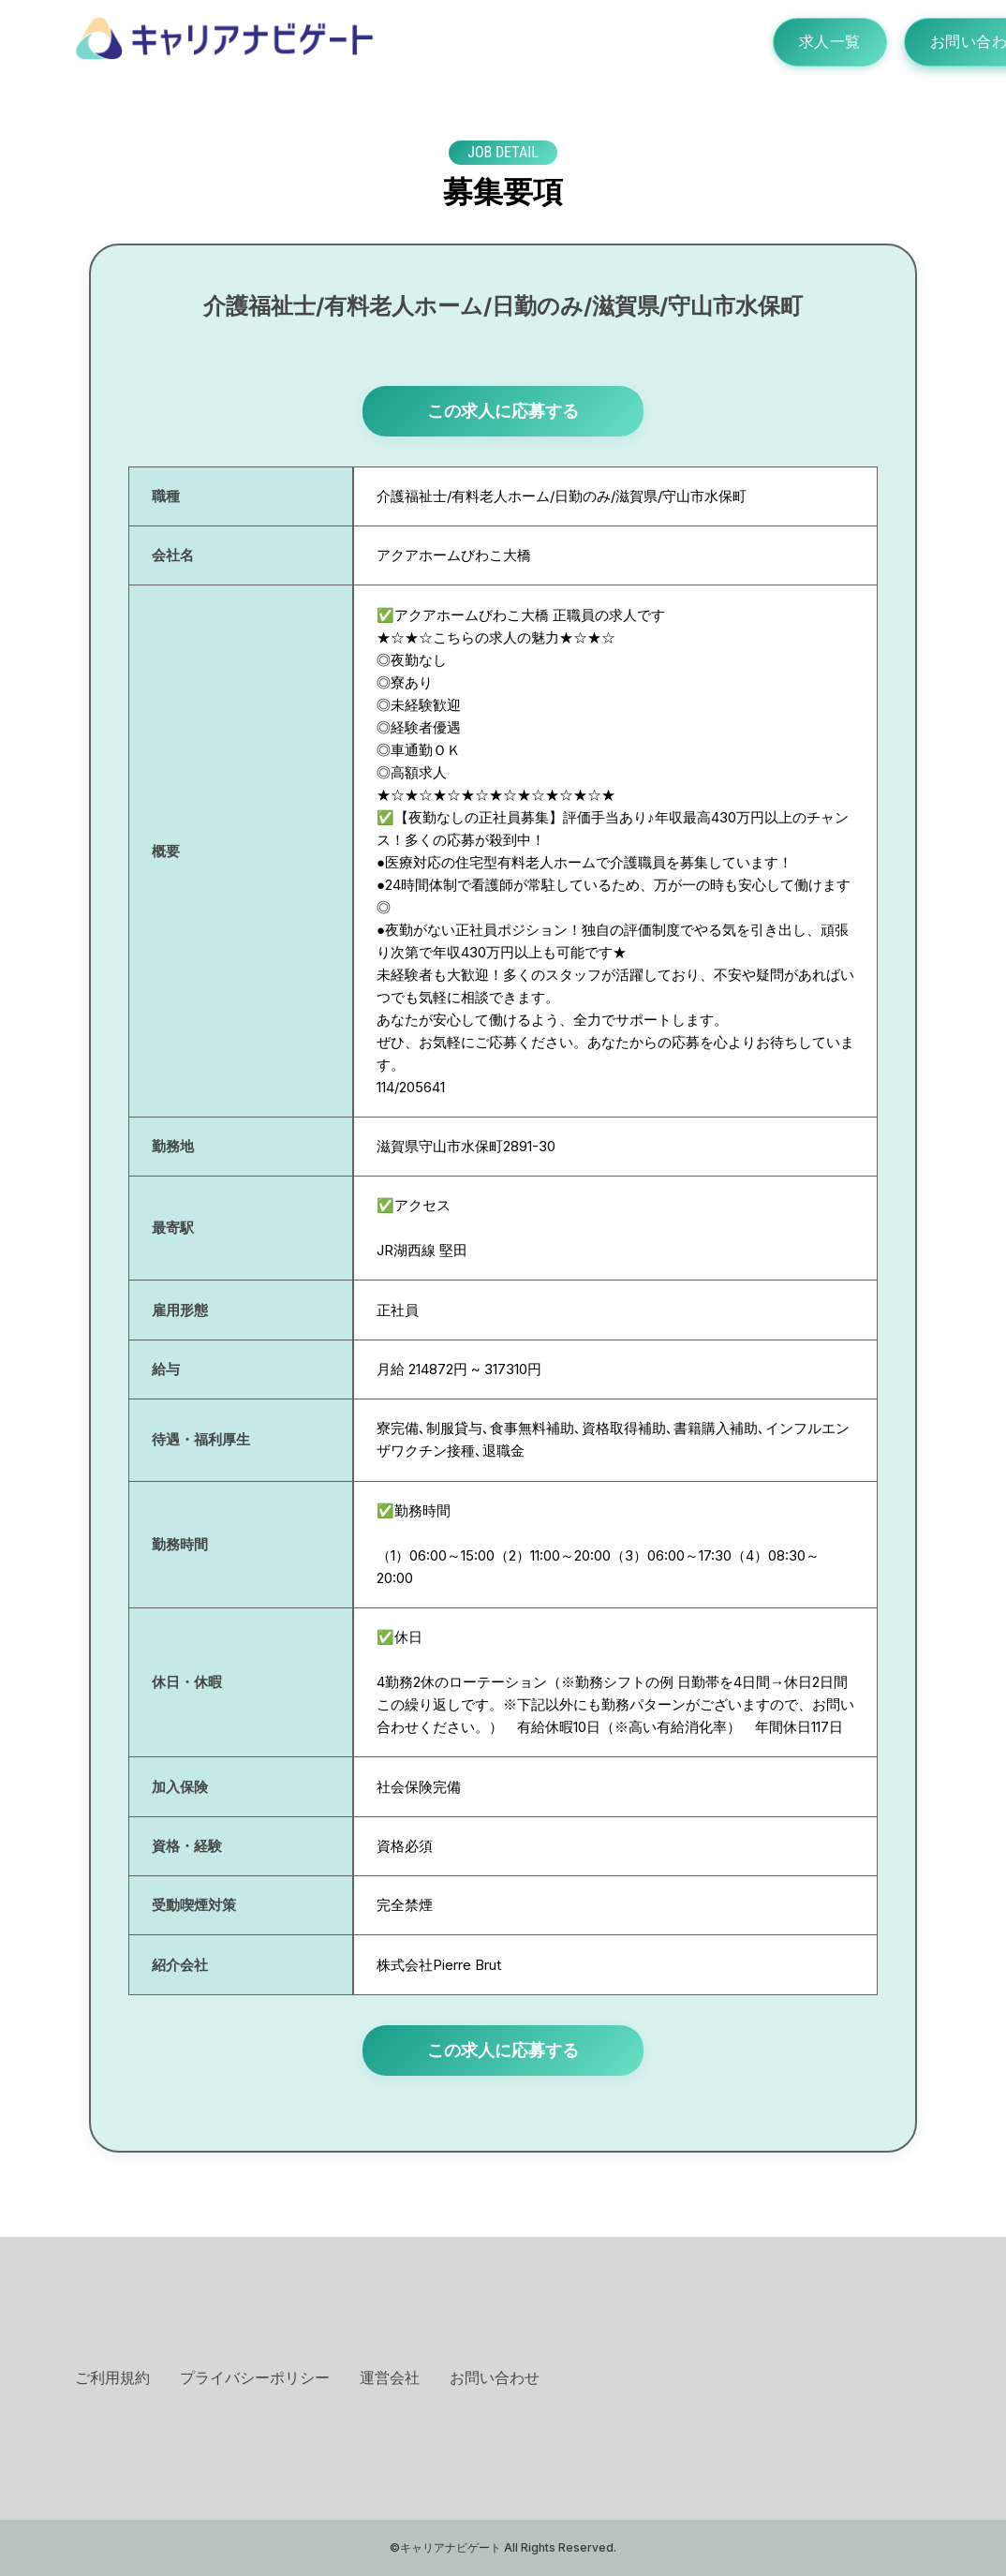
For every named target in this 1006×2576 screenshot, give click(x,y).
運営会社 (390, 2377)
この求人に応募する (503, 411)
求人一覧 (824, 42)
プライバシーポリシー (255, 2377)
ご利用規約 (112, 2377)
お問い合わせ (495, 2377)
